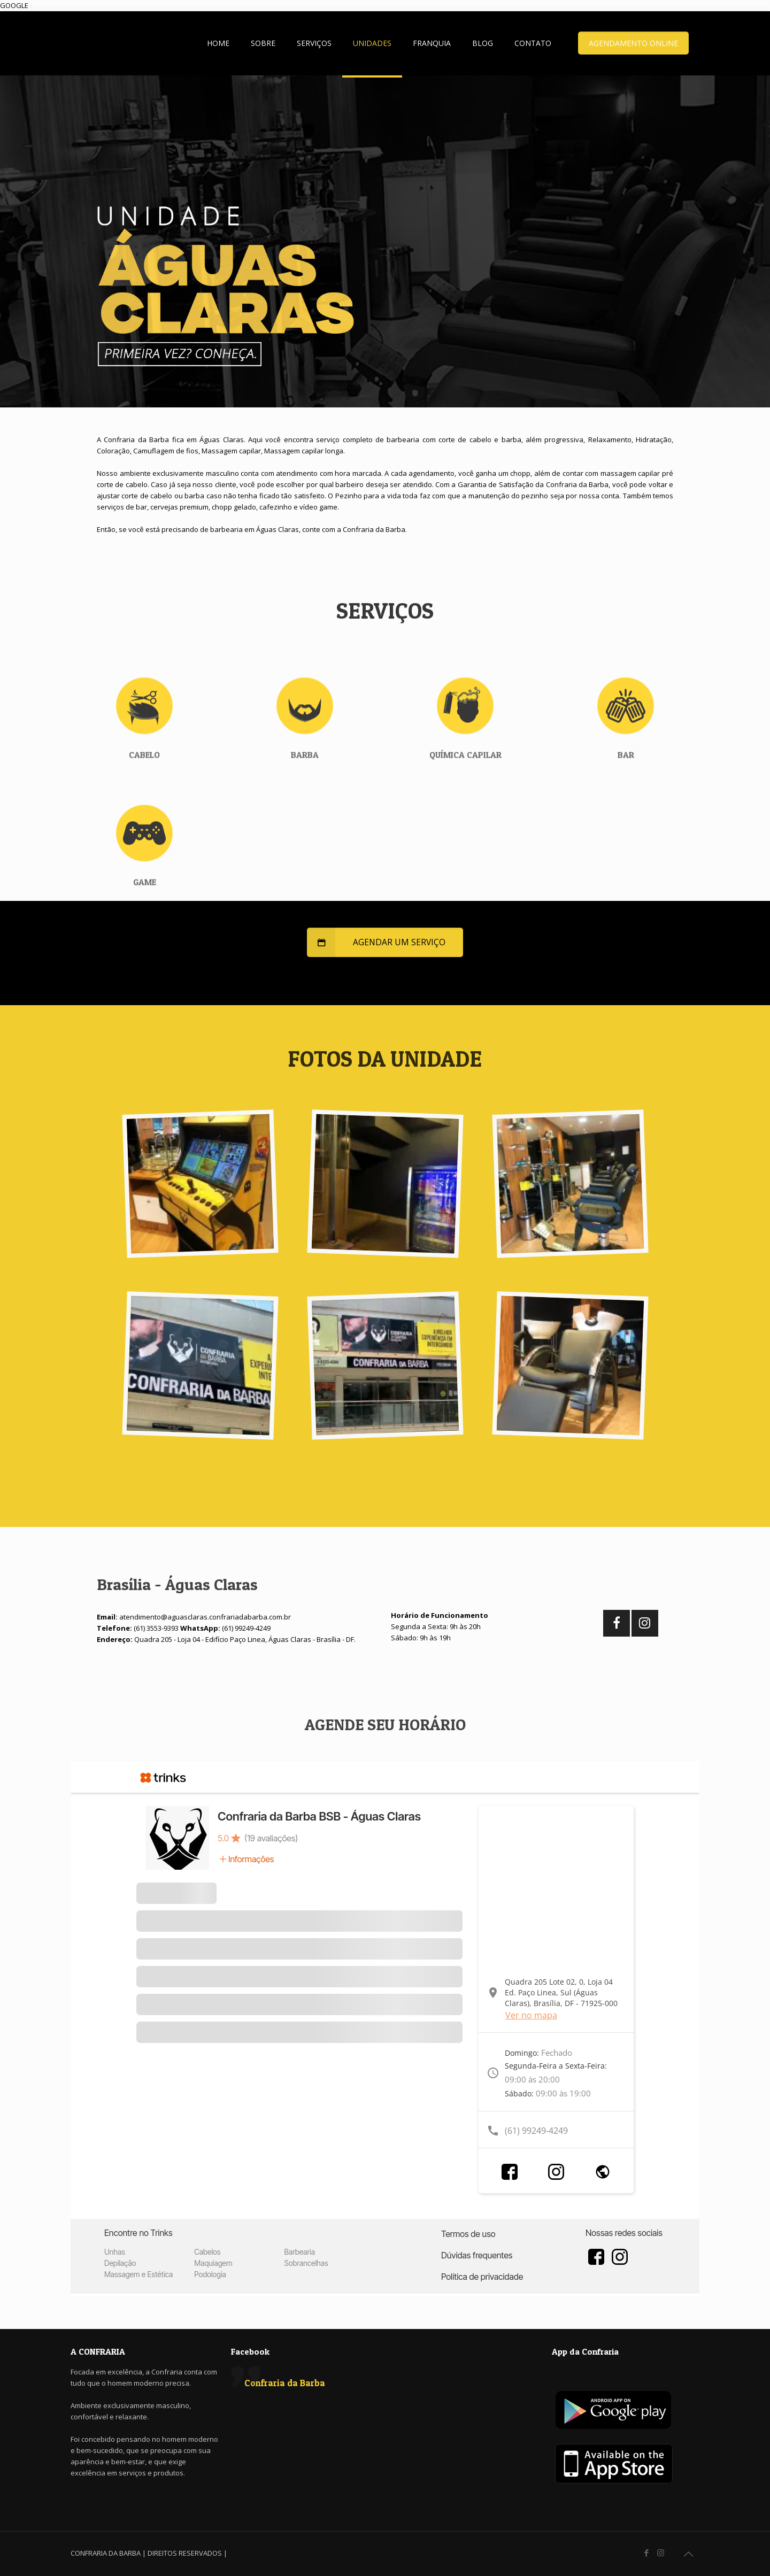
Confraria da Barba (284, 2382)
